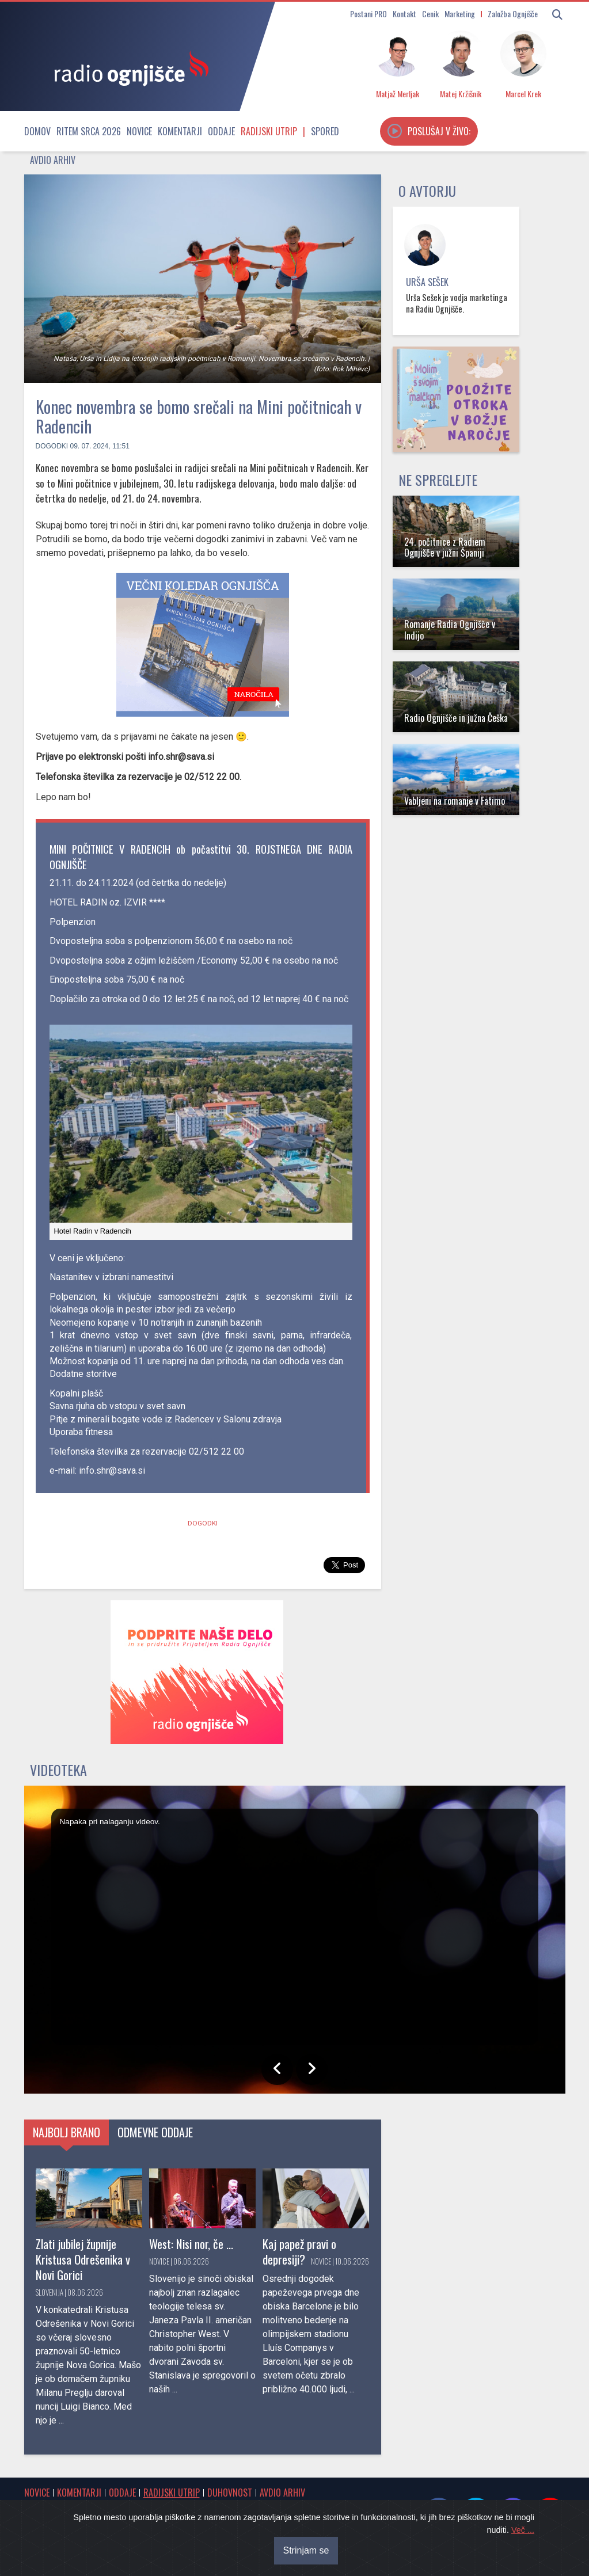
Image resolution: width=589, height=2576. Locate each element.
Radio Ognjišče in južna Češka (456, 718)
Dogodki (52, 446)
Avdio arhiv (52, 160)
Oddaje (221, 131)
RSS (137, 2524)
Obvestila (86, 2511)
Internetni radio (51, 2524)
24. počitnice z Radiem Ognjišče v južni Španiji (444, 547)
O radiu (334, 2511)
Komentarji (180, 131)
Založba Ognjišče (513, 13)
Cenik (430, 13)
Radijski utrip (269, 131)
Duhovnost (229, 2492)
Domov (37, 131)
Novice (139, 131)
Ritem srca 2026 (88, 131)
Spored (325, 131)
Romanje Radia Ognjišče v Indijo (449, 629)
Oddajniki (104, 2524)
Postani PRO (368, 13)
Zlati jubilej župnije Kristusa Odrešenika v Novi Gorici (83, 2259)
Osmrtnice (43, 2511)
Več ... (522, 2565)
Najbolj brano (66, 2132)
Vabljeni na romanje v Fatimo (454, 801)
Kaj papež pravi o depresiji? (299, 2251)
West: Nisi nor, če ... (191, 2243)
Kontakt (404, 13)
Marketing (459, 13)
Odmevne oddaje (155, 2132)
